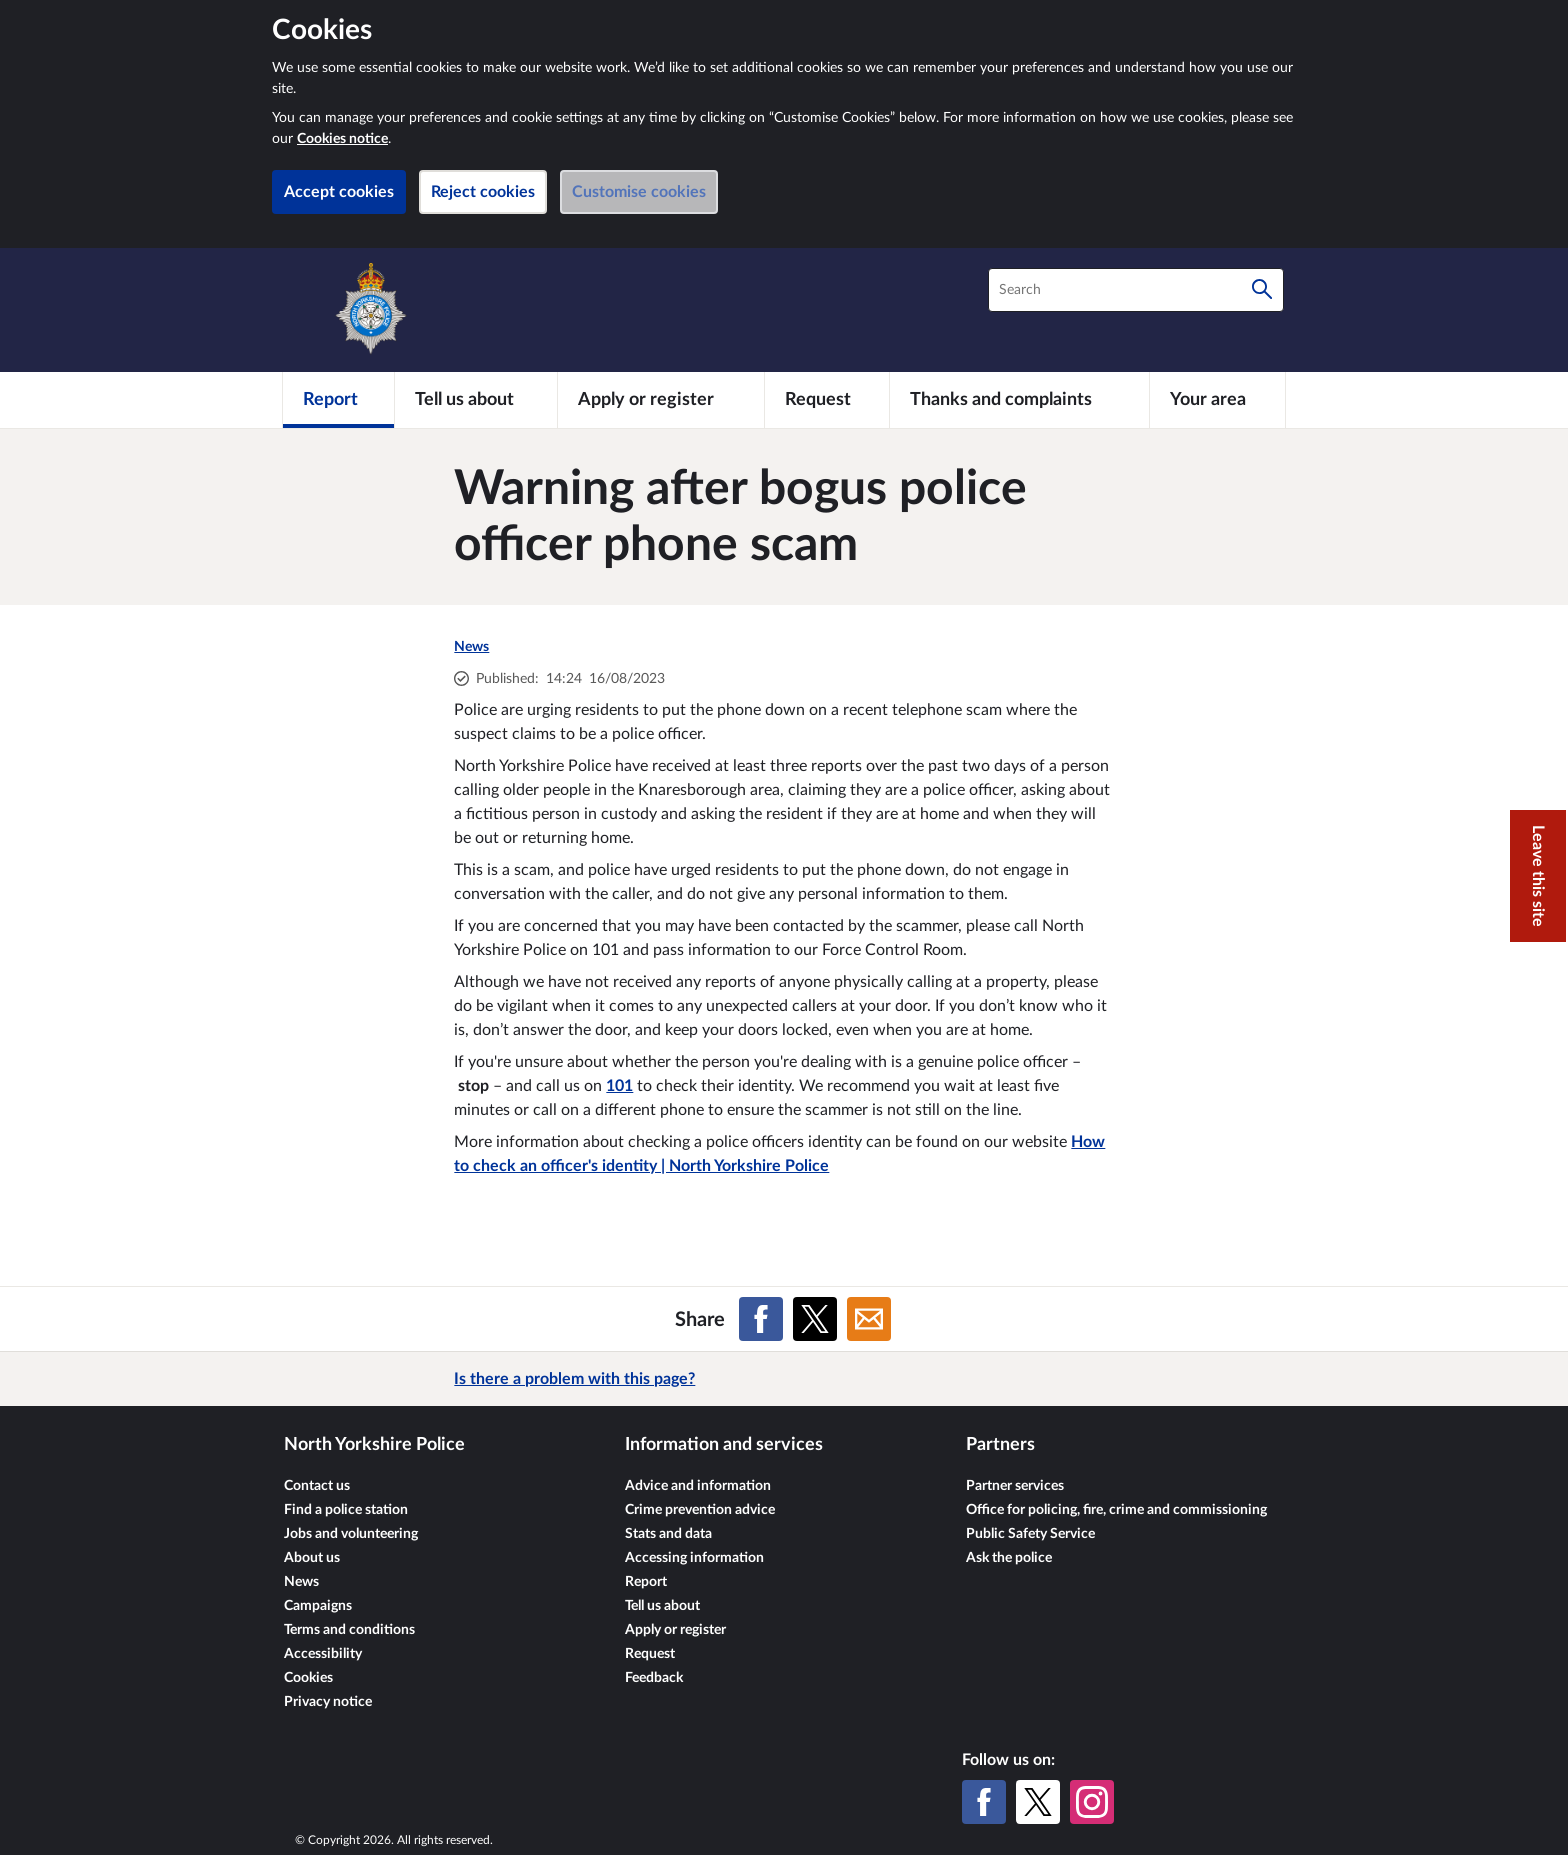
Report (646, 1582)
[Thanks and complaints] (1019, 400)
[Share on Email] (869, 1319)
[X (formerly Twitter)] (1038, 1802)
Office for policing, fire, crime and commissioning (1116, 1510)
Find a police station (346, 1510)
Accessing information (694, 1558)
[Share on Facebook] (761, 1319)
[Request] (827, 400)
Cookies (308, 1678)
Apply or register (675, 1630)
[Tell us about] (476, 400)
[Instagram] (1092, 1802)
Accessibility (323, 1654)
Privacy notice (328, 1702)
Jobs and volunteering (351, 1534)
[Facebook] (984, 1802)
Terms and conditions (349, 1630)
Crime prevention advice (700, 1510)
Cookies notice (342, 139)
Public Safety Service (1030, 1534)
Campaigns (318, 1606)
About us (312, 1558)
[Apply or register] (660, 400)
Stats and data (668, 1534)
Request (650, 1654)
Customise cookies (639, 192)
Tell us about (662, 1606)
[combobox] (1136, 290)
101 (619, 1086)
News (471, 647)
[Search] (1262, 290)
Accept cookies (339, 192)
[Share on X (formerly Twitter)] (815, 1319)
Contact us (317, 1486)
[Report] (338, 400)
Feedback (654, 1678)
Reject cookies (483, 192)
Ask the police (1009, 1558)
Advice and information (698, 1486)
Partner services (1015, 1486)
